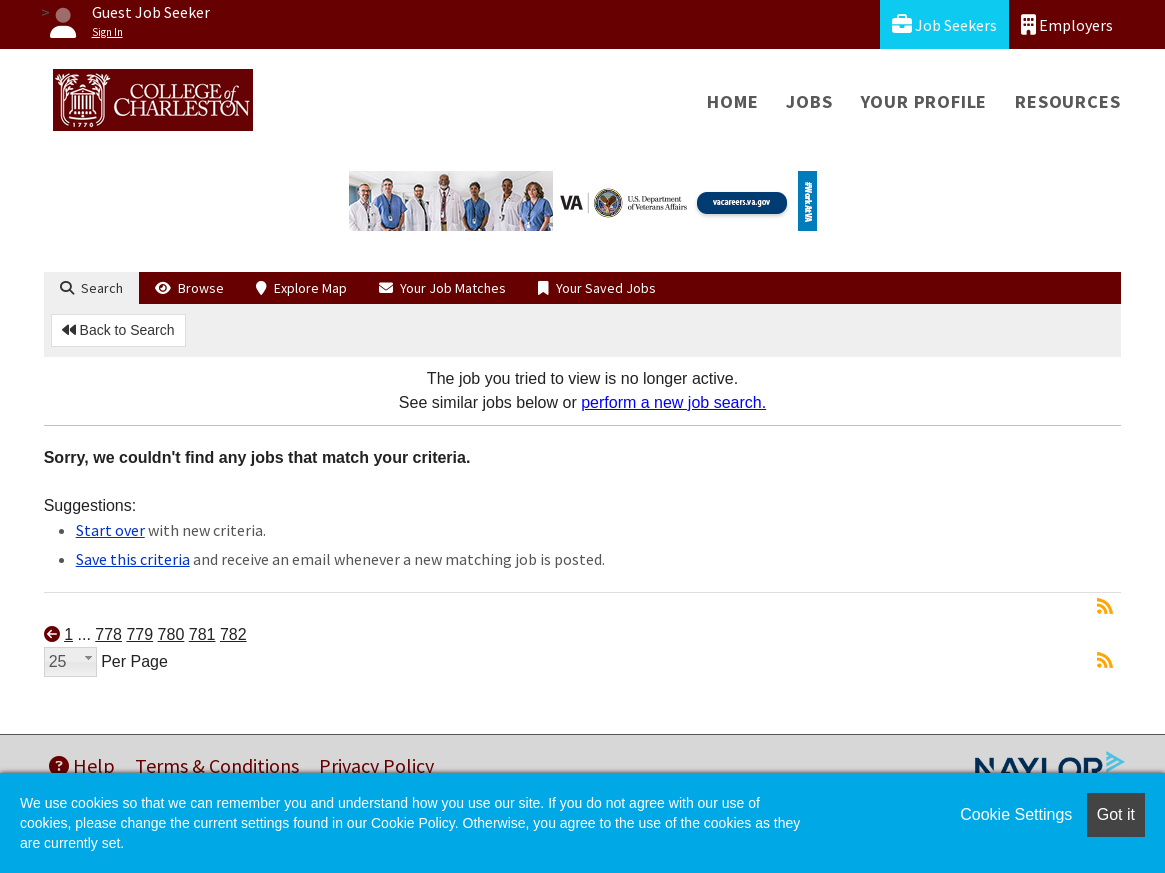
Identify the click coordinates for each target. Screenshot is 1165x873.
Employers (1067, 24)
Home (732, 101)
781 (202, 634)
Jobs (809, 101)
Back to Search (118, 330)
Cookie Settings (1016, 814)
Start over (110, 530)
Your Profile (924, 101)
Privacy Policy (376, 765)
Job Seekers (944, 24)
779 (139, 634)
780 (171, 634)
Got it (1116, 814)
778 (108, 634)
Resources (1067, 101)
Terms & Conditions (217, 765)
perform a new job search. (673, 402)
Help (82, 765)
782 (233, 634)
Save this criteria (133, 559)
